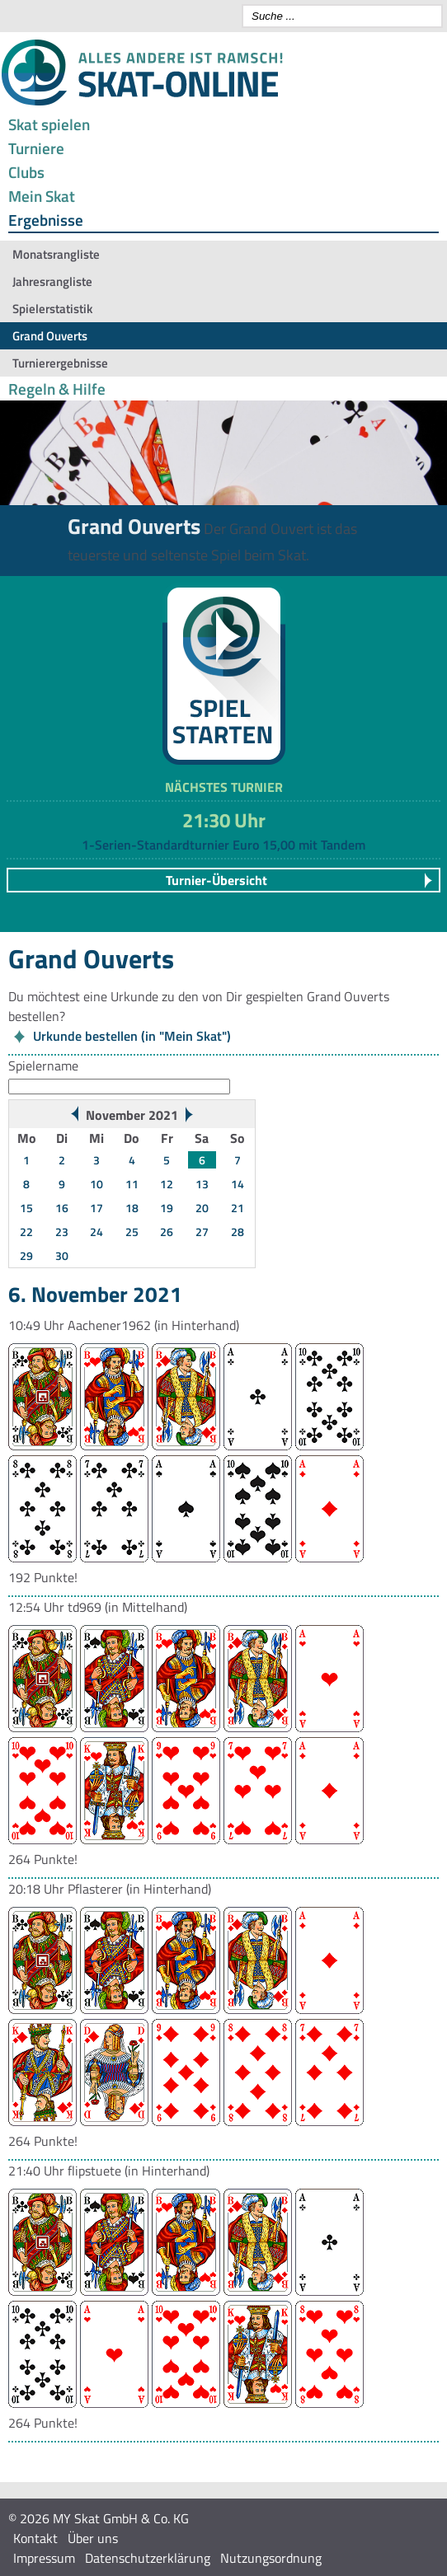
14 (237, 1183)
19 (166, 1207)
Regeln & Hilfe (57, 388)
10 (96, 1183)
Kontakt (35, 2538)
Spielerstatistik (52, 308)
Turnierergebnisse (60, 363)
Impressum (44, 2558)
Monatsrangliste (56, 254)
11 (132, 1183)
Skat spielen (49, 124)
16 (61, 1207)
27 (202, 1231)
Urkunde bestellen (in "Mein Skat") (132, 1036)
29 (26, 1255)
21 (237, 1207)
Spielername (43, 1065)
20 (202, 1207)
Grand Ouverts (49, 335)
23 (61, 1231)
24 (96, 1231)
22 (26, 1231)
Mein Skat (41, 196)
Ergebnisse (45, 220)
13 (202, 1183)
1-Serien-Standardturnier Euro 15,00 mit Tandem (223, 845)
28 (237, 1231)
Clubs (26, 172)
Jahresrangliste (52, 281)
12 (166, 1183)
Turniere (36, 148)
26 (166, 1231)
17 (96, 1207)
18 (132, 1207)
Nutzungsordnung (271, 2558)
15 (26, 1207)
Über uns (93, 2538)
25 (132, 1231)
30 (61, 1255)
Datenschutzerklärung (147, 2558)
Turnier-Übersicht (216, 880)
